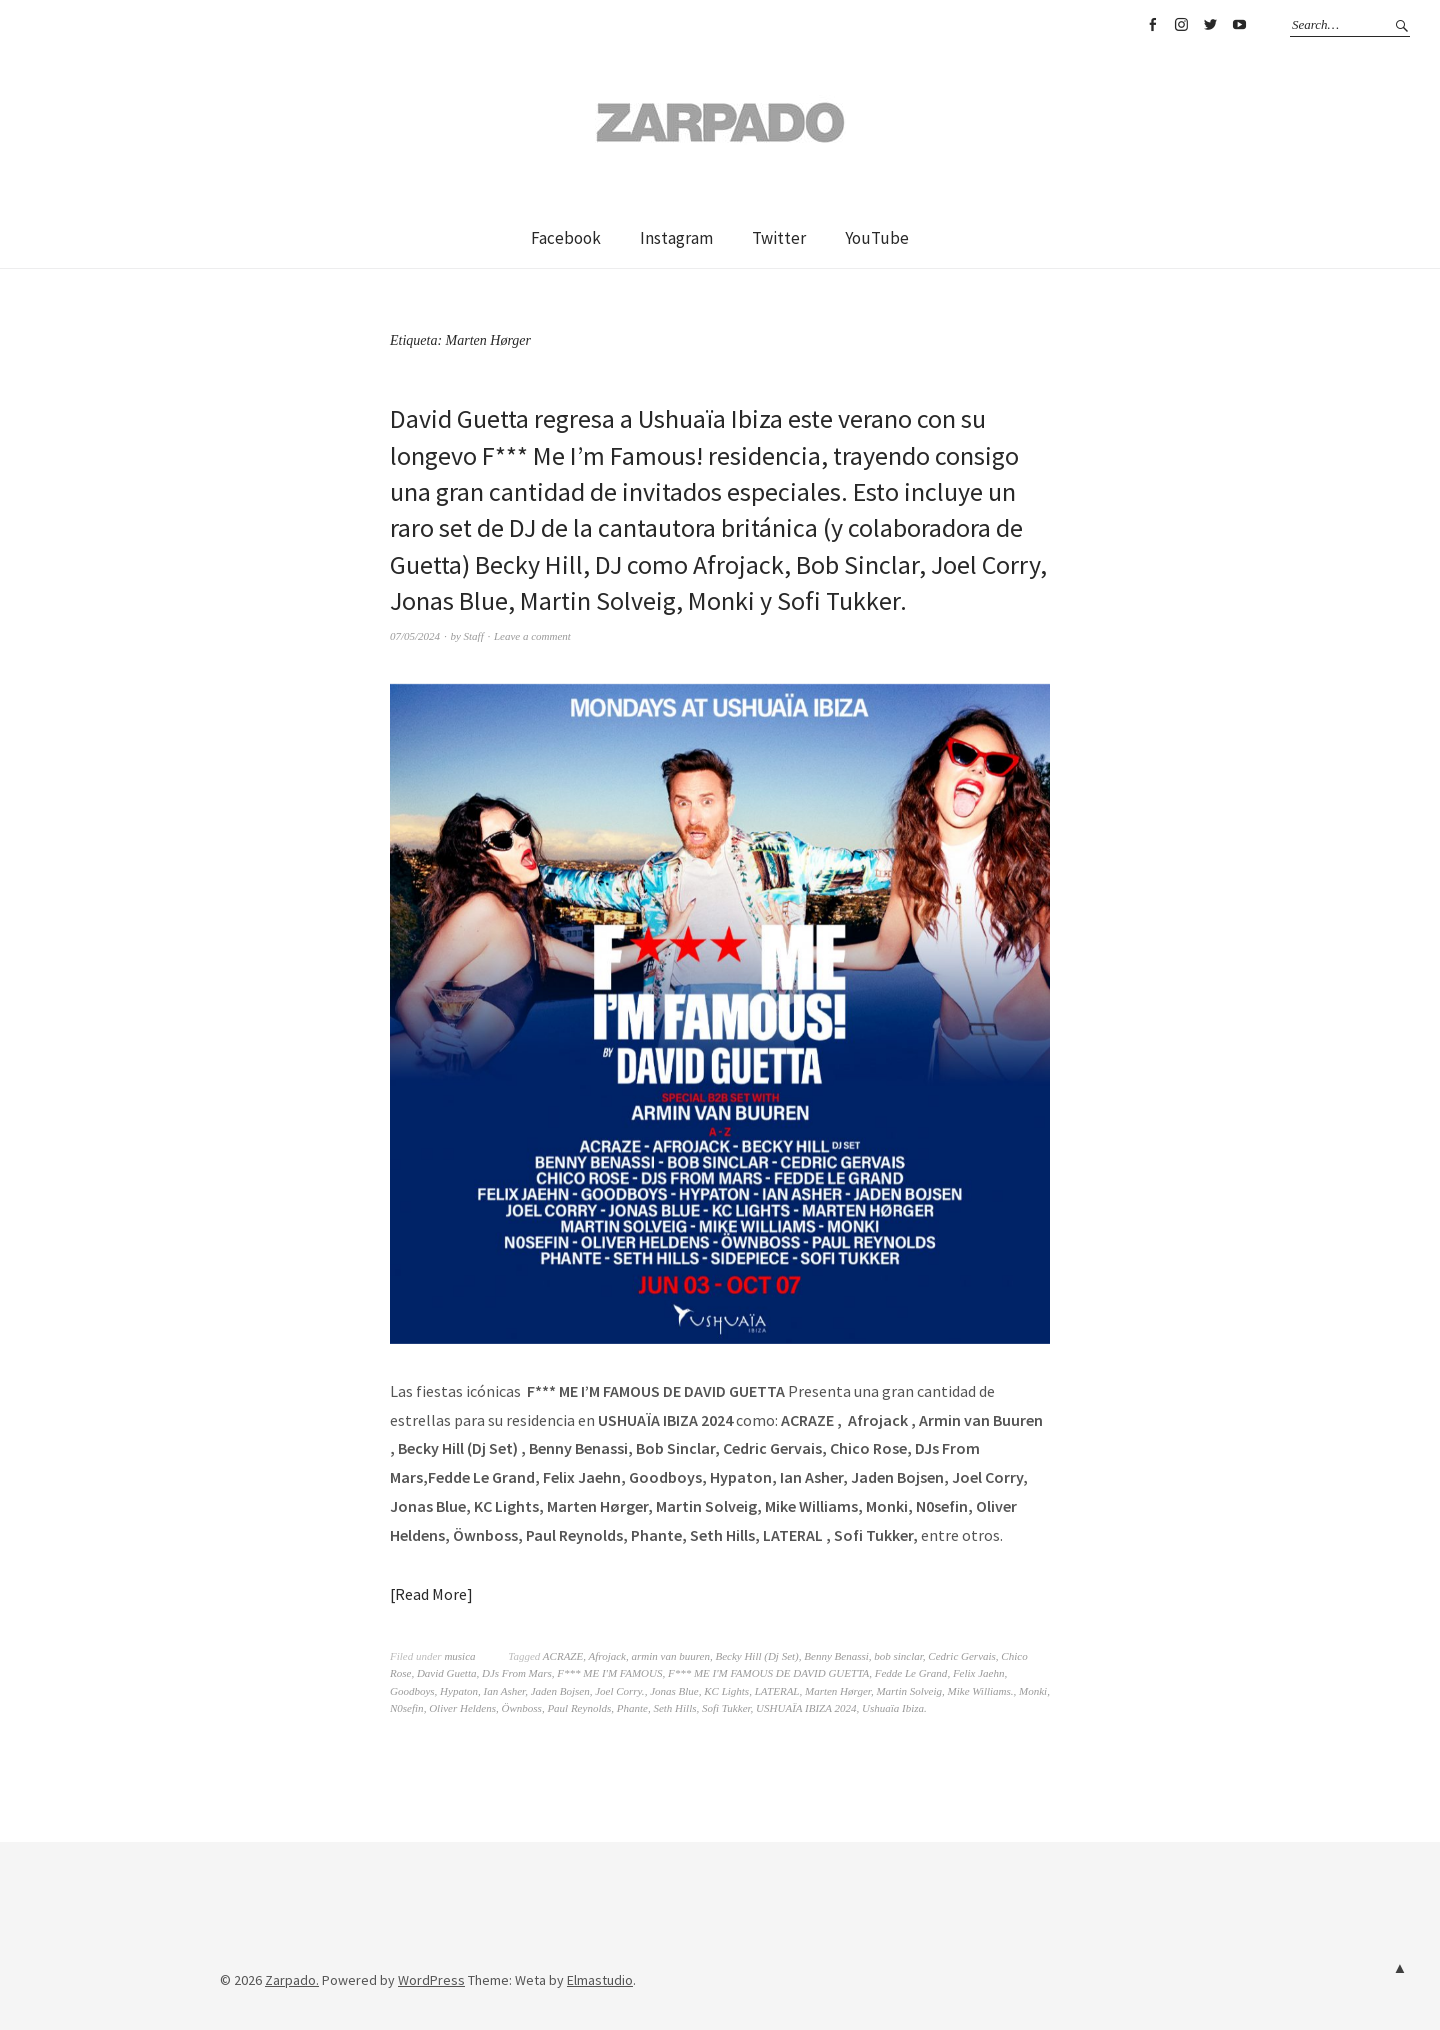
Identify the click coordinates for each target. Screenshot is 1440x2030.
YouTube (1239, 25)
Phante (632, 1708)
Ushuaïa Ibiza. (894, 1708)
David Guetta (447, 1673)
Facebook (1152, 25)
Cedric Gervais (962, 1656)
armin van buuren (670, 1656)
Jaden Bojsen (560, 1691)
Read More (431, 1594)
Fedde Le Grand (911, 1673)
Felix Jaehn (979, 1673)
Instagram (1181, 25)
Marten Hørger (838, 1691)
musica (459, 1656)
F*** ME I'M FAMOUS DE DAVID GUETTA (768, 1673)
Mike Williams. (981, 1691)
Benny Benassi (836, 1656)
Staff (474, 636)
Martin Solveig (909, 1691)
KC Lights (726, 1691)
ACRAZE (563, 1656)
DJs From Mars (517, 1673)
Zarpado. (292, 1980)
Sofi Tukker (726, 1708)
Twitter (1210, 25)
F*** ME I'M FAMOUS (609, 1673)
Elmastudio (600, 1980)
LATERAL (777, 1691)
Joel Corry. (620, 1691)
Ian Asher (505, 1691)
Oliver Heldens (462, 1708)
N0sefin (407, 1708)
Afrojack (607, 1656)
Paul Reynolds (579, 1708)
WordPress (431, 1980)
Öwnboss (522, 1708)
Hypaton (459, 1691)
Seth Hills (674, 1708)
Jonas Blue (674, 1691)
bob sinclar (898, 1656)
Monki (1033, 1691)
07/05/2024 (415, 636)
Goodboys (412, 1691)
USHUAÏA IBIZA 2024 (806, 1708)
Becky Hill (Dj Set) (756, 1656)
